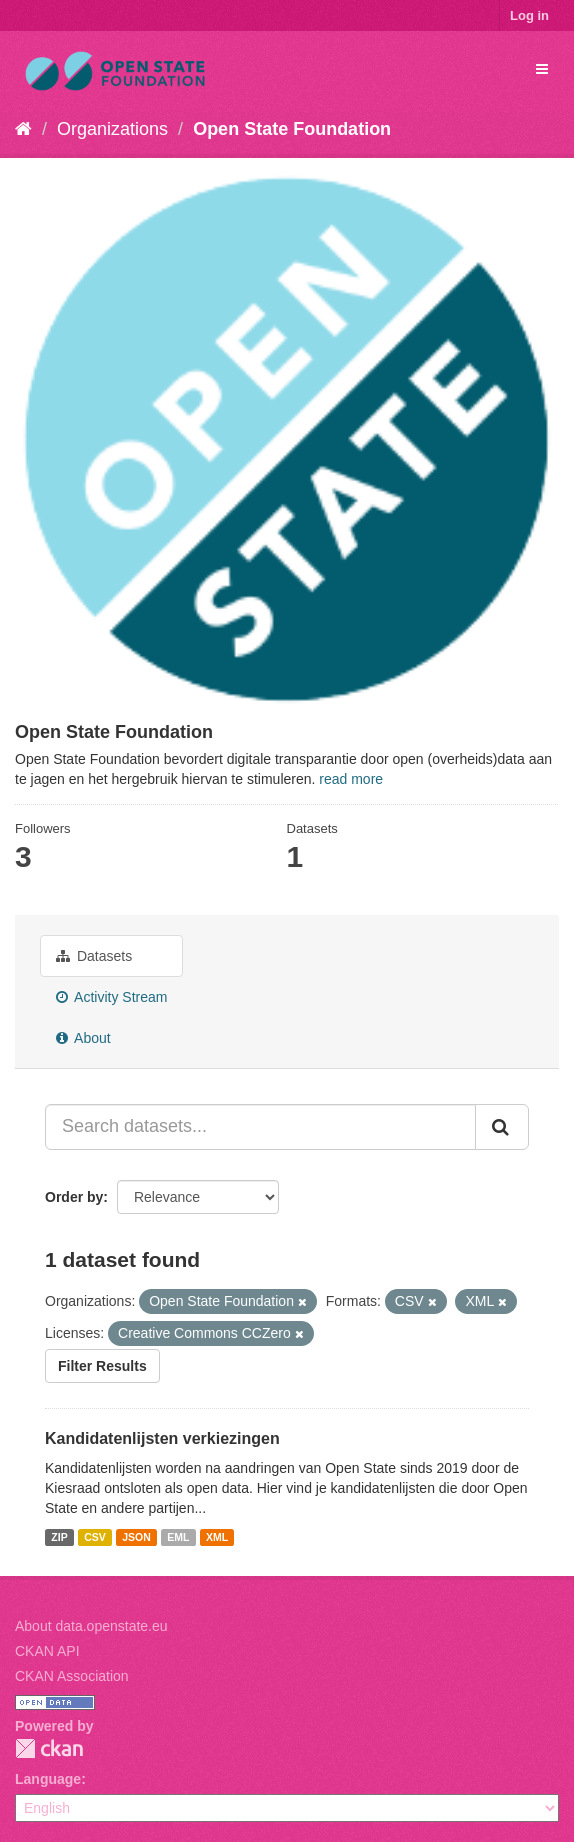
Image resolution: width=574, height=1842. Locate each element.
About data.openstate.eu (91, 1626)
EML (178, 1537)
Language (48, 1779)
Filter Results (102, 1366)
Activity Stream (111, 997)
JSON (136, 1537)
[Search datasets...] (260, 1127)
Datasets (94, 956)
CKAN (49, 1748)
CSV (95, 1537)
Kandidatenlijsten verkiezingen (162, 1438)
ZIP (59, 1537)
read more (351, 779)
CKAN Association (72, 1676)
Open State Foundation (292, 129)
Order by (74, 1197)
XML (217, 1537)
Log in (529, 15)
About (83, 1038)
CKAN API (47, 1651)
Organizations (112, 129)
